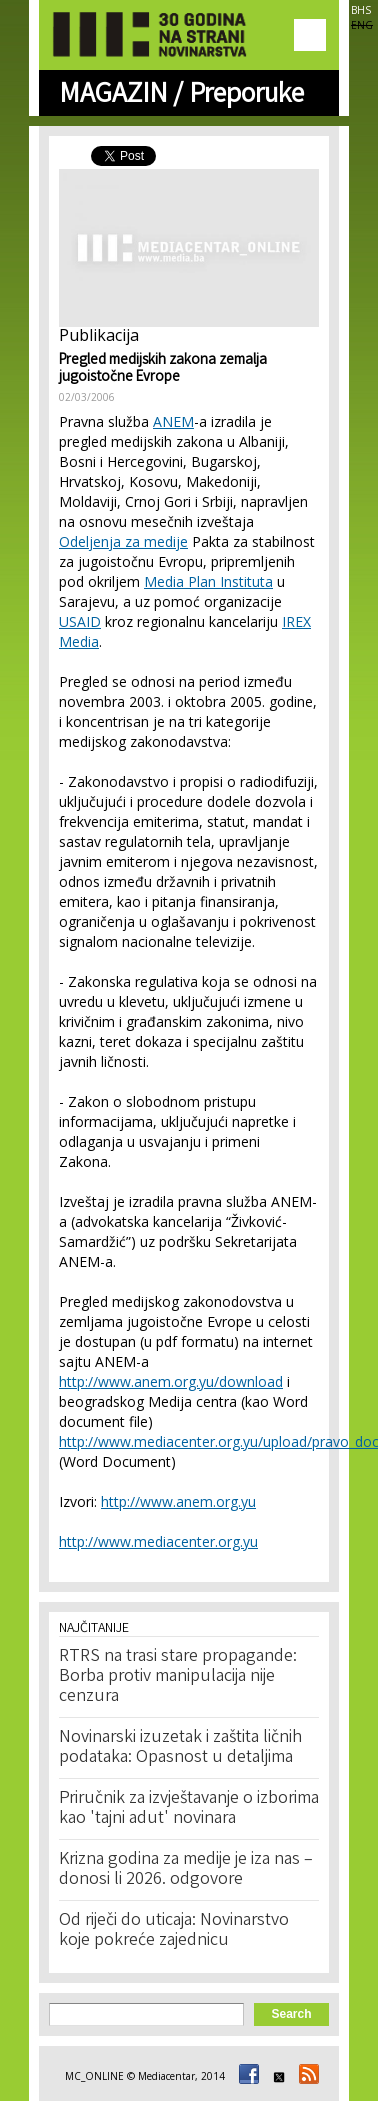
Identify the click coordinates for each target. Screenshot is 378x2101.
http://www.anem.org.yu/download (171, 1381)
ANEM (173, 421)
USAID (80, 621)
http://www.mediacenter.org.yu (158, 1541)
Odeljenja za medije (123, 541)
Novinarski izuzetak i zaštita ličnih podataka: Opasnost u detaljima (180, 1748)
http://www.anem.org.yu (178, 1501)
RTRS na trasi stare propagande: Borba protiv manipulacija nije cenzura (178, 1677)
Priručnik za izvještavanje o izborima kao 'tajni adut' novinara (189, 1809)
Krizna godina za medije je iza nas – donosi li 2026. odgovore (186, 1870)
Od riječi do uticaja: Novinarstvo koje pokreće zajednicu (174, 1931)
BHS (361, 10)
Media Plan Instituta (208, 581)
